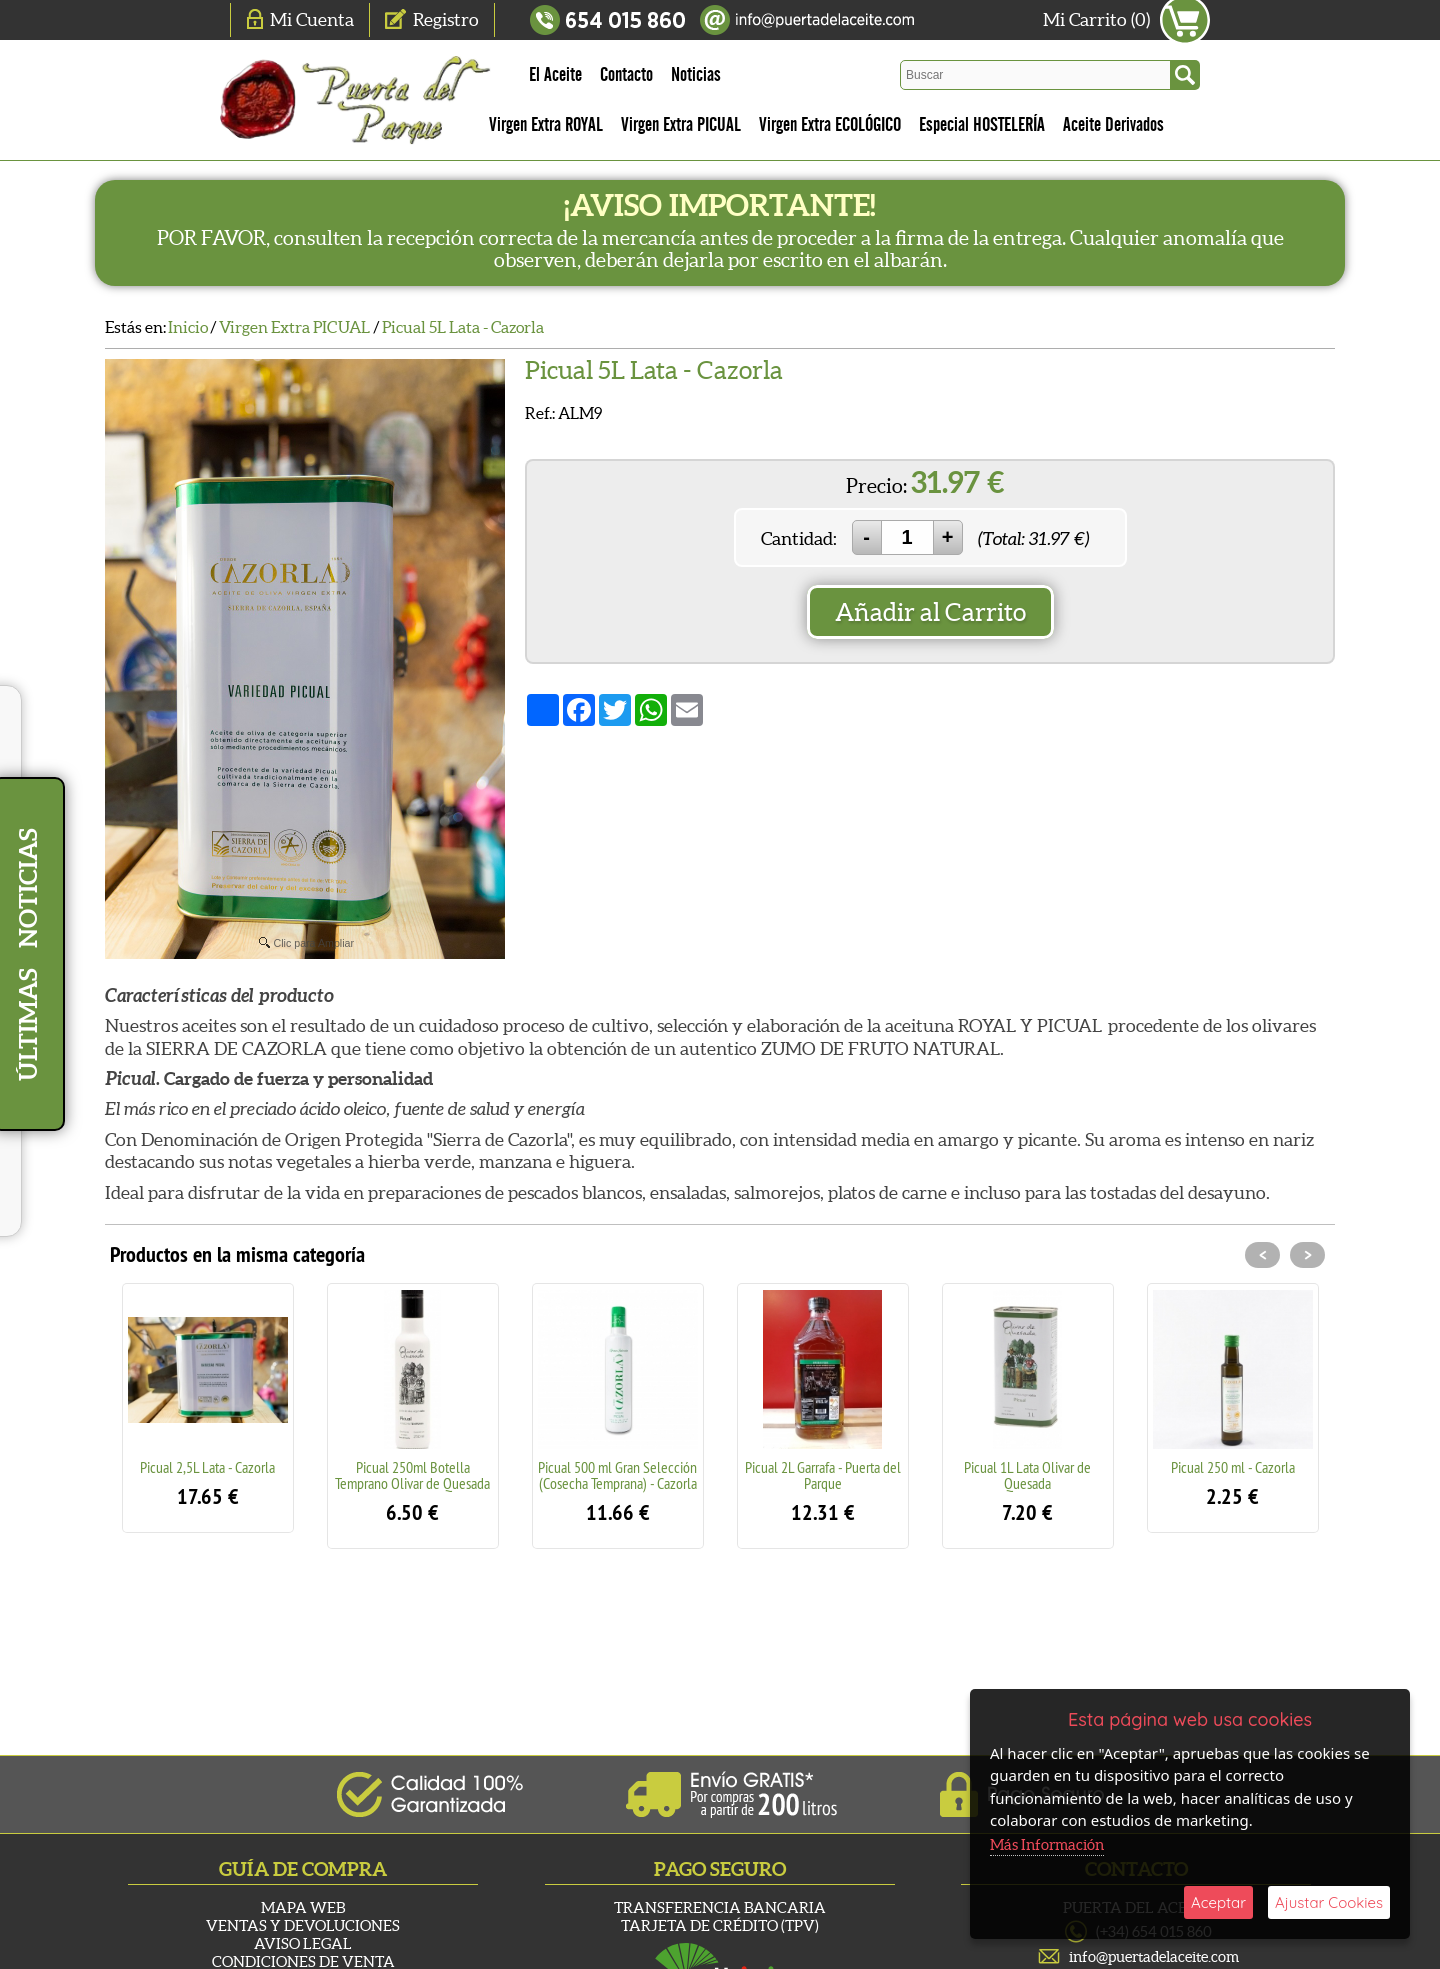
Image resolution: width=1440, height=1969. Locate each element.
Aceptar (1218, 1902)
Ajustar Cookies (1329, 1902)
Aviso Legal (303, 1943)
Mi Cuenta (312, 19)
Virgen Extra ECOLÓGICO (830, 125)
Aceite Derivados (1113, 125)
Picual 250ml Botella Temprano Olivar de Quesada (412, 1475)
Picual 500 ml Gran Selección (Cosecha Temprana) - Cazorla (617, 1475)
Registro (446, 19)
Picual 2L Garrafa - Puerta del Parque (823, 1475)
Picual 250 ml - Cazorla (1233, 1467)
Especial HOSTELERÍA (982, 125)
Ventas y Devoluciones (303, 1925)
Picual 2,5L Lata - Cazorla (207, 1467)
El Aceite (555, 75)
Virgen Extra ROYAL (546, 125)
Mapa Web (303, 1907)
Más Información (1047, 1844)
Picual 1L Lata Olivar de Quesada (1027, 1475)
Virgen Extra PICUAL (681, 125)
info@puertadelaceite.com (1154, 1956)
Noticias (696, 75)
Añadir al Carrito (930, 612)
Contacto (626, 75)
